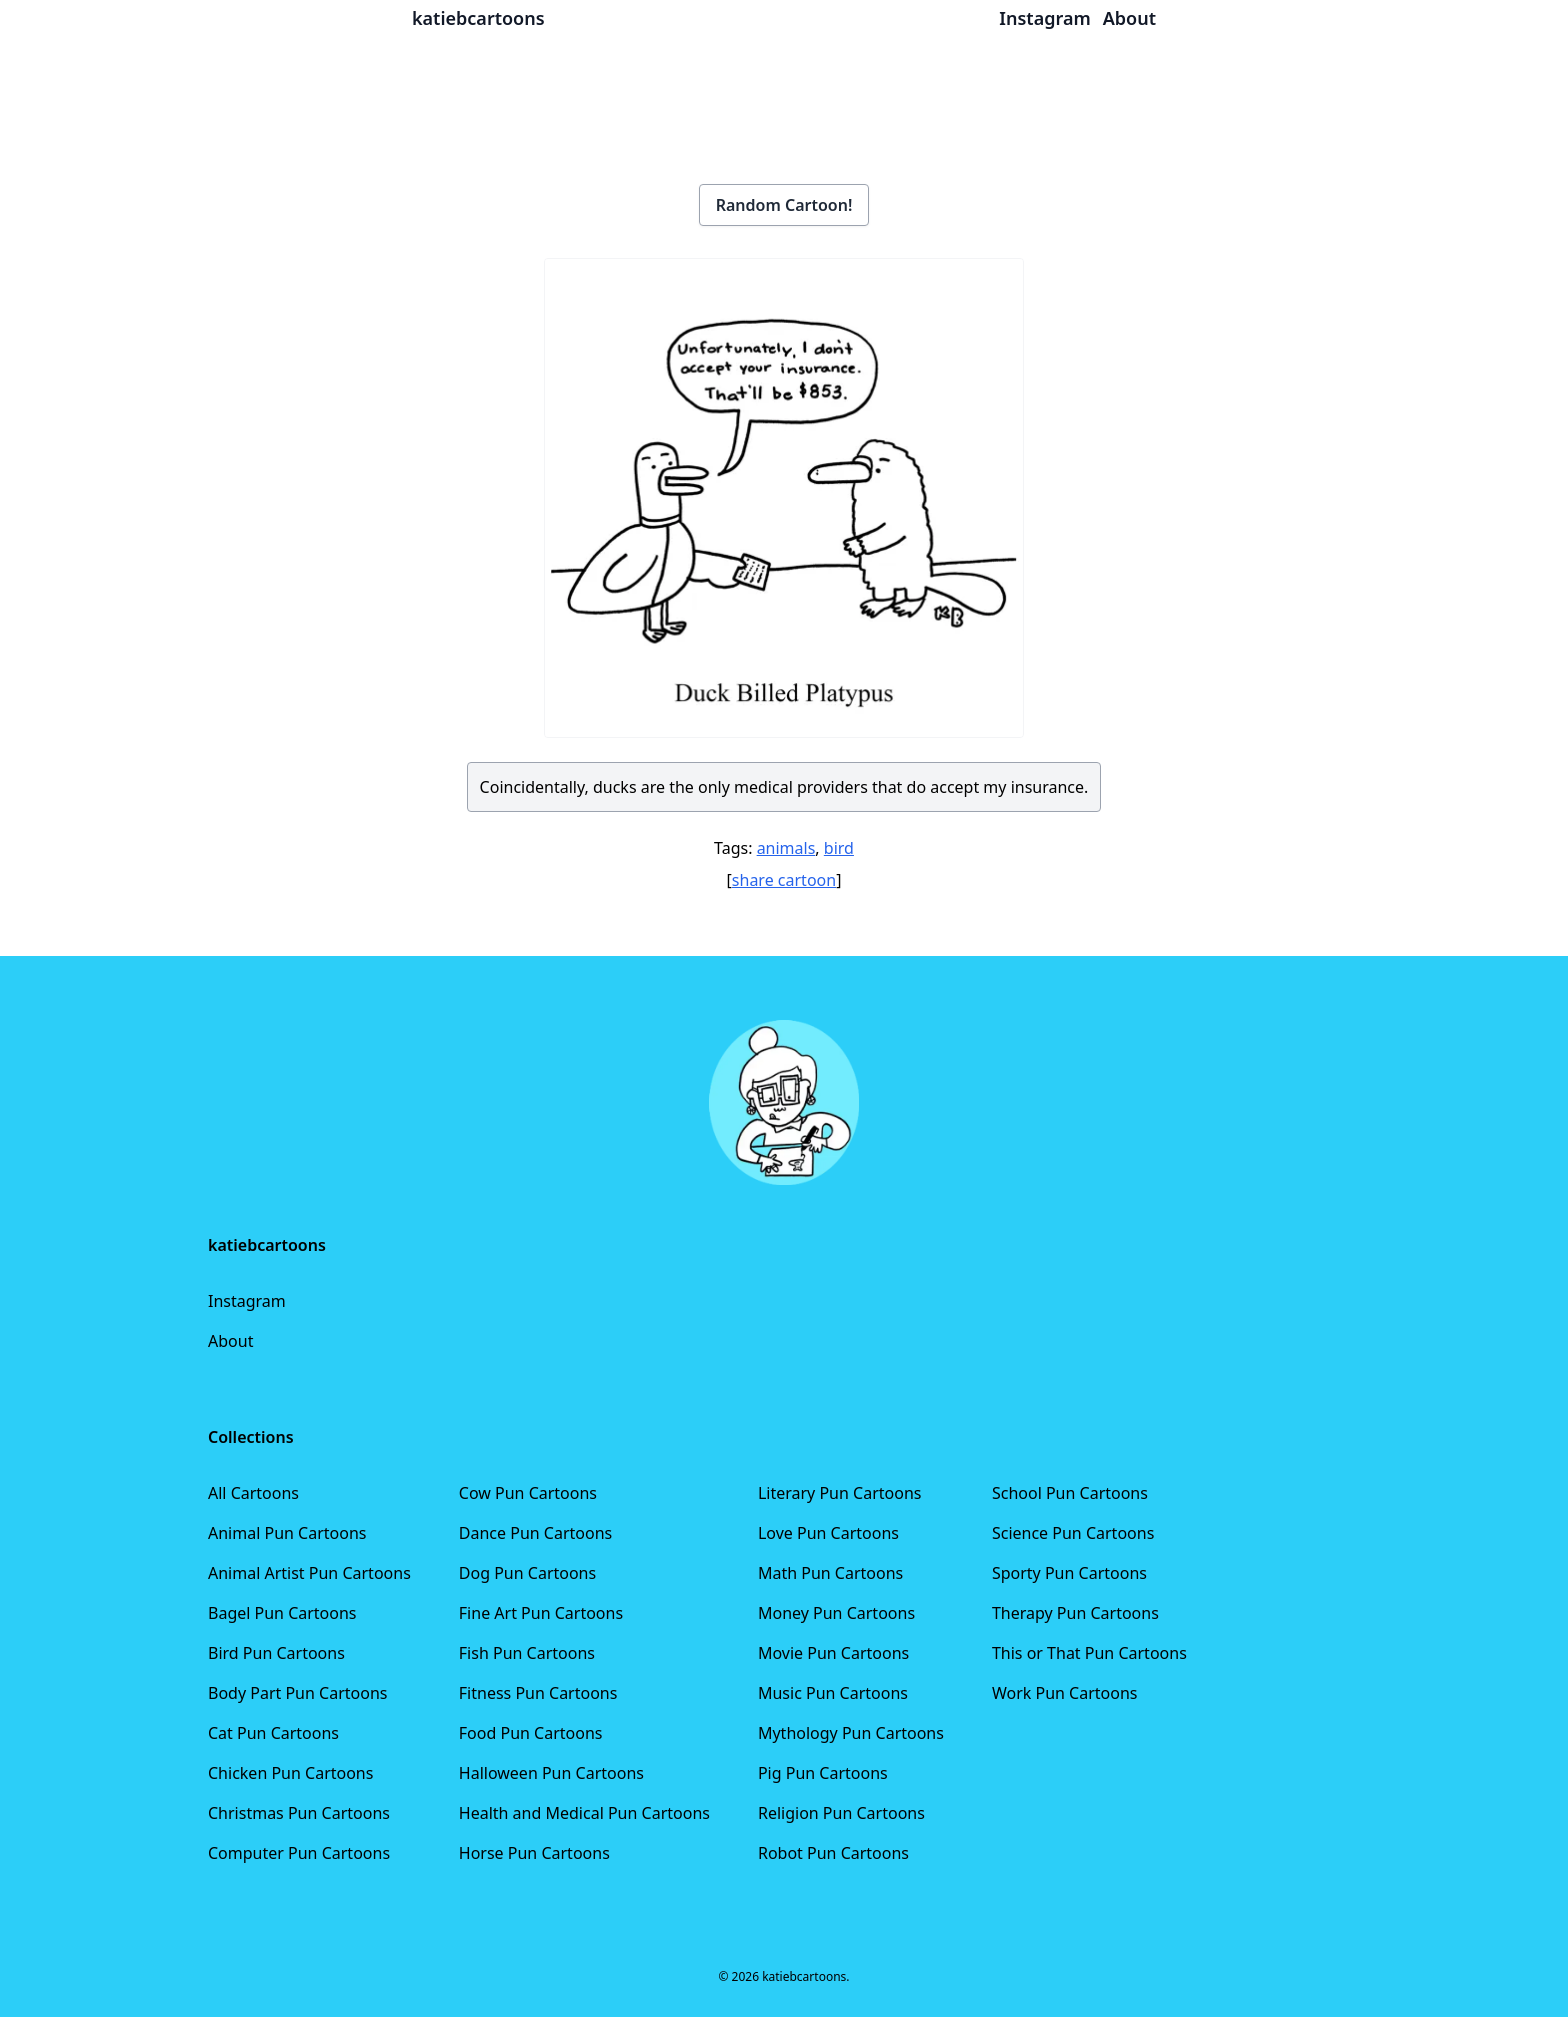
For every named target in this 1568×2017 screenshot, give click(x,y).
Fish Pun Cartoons (527, 1653)
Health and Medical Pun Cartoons (584, 1813)
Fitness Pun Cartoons (538, 1693)
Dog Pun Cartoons (527, 1573)
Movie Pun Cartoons (833, 1653)
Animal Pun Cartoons (287, 1533)
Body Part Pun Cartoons (297, 1693)
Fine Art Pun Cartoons (541, 1613)
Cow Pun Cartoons (528, 1493)
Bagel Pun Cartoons (282, 1613)
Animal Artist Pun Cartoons (309, 1573)
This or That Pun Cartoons (1089, 1653)
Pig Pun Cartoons (823, 1773)
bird (839, 848)
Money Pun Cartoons (836, 1613)
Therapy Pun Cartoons (1075, 1613)
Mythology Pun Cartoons (851, 1733)
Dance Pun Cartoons (535, 1533)
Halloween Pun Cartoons (551, 1773)
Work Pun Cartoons (1065, 1693)
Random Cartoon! (784, 205)
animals (786, 848)
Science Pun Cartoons (1073, 1533)
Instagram (247, 1301)
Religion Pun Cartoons (841, 1813)
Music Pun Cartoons (833, 1693)
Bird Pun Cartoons (276, 1653)
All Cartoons (253, 1493)
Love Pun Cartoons (828, 1533)
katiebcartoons (478, 18)
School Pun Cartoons (1070, 1493)
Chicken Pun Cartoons (290, 1773)
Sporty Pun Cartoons (1069, 1573)
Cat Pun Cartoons (273, 1733)
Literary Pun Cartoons (840, 1493)
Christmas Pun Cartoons (299, 1813)
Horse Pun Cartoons (534, 1853)
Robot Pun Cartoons (833, 1853)
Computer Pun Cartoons (299, 1853)
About (230, 1341)
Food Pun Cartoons (531, 1733)
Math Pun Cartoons (830, 1573)
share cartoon (784, 880)
